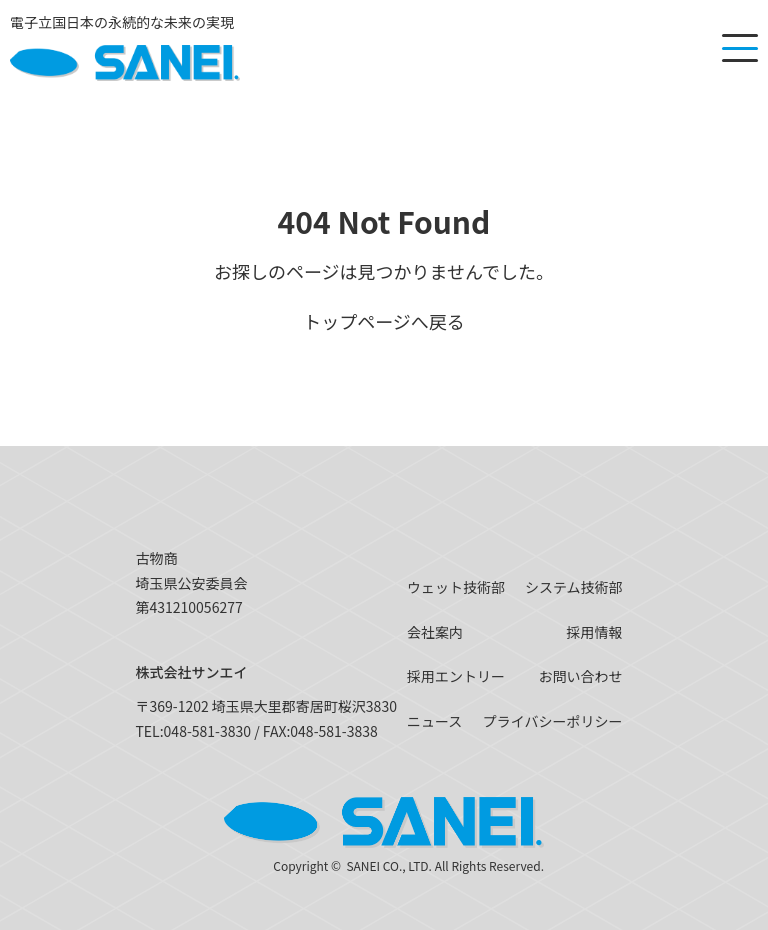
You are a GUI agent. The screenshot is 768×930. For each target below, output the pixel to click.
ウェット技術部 (456, 587)
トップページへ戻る (384, 321)
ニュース (434, 721)
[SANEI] (125, 48)
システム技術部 (574, 587)
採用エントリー (456, 676)
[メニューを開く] (740, 48)
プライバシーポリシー (553, 721)
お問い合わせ (581, 676)
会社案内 (435, 632)
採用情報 (595, 632)
